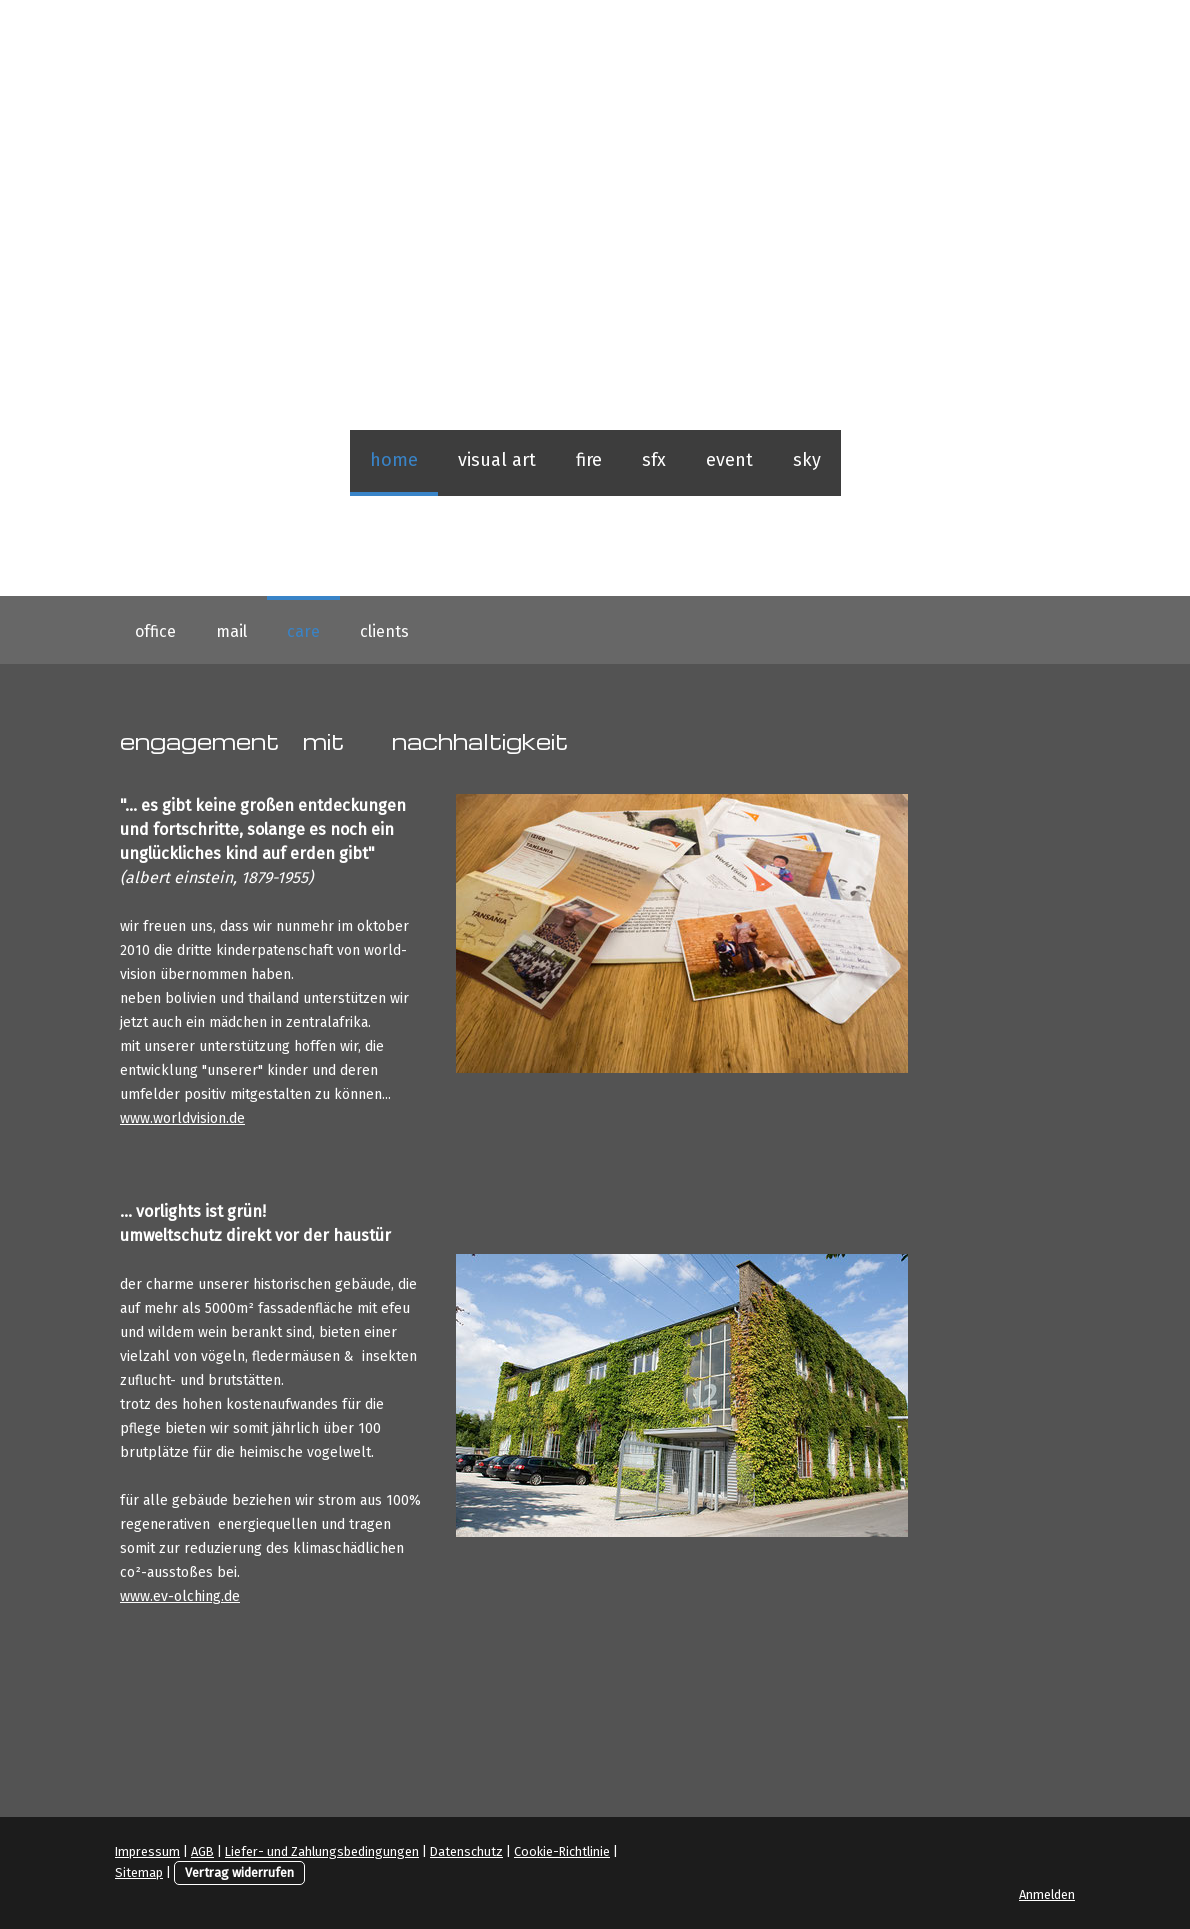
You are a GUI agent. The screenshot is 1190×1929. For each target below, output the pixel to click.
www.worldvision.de (182, 1118)
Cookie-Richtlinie (562, 1851)
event (729, 460)
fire (589, 460)
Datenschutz (466, 1851)
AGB (202, 1851)
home (394, 460)
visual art (497, 460)
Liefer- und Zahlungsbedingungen (322, 1851)
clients (384, 631)
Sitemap (139, 1872)
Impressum (147, 1851)
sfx (654, 460)
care (303, 631)
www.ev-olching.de (180, 1596)
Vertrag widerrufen (239, 1872)
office (155, 631)
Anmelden (1047, 1894)
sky (807, 460)
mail (231, 631)
